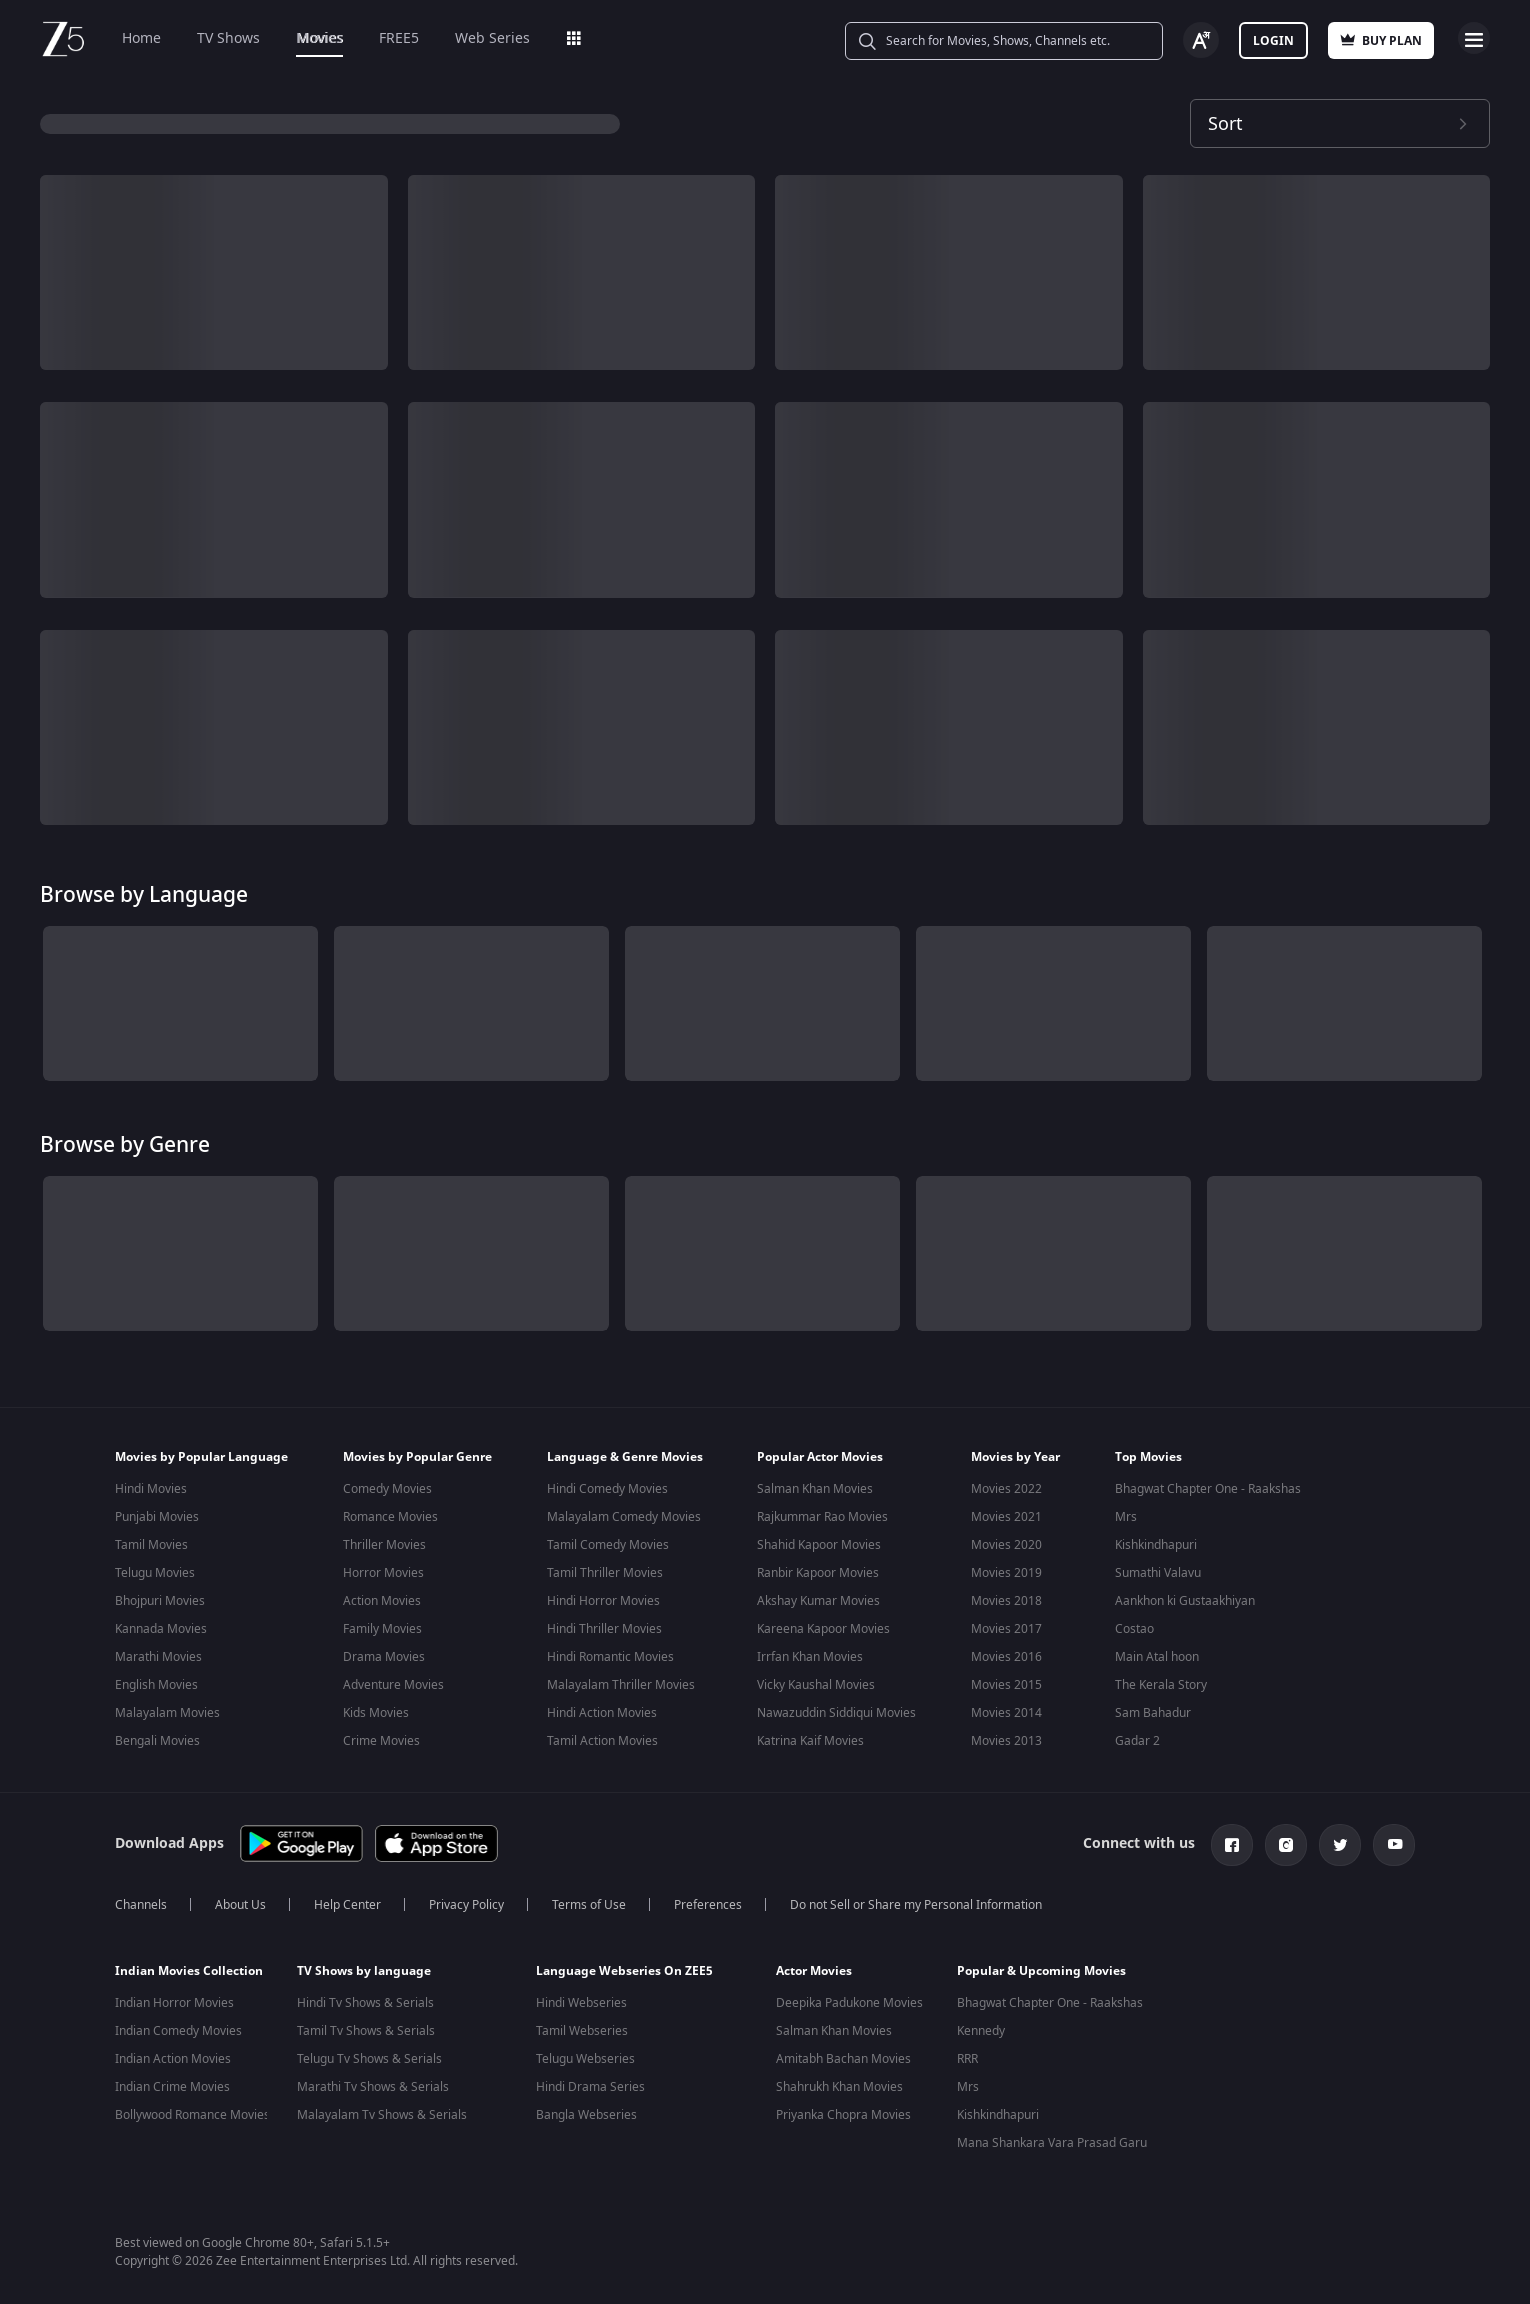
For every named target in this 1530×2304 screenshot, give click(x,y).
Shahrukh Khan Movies (839, 2083)
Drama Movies (384, 1657)
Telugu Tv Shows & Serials (369, 2055)
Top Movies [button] (1148, 1457)
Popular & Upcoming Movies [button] (1041, 1967)
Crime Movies (381, 1741)
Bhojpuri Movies (160, 1601)
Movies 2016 (1006, 1657)
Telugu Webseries (585, 2055)
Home (141, 38)
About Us (240, 1901)
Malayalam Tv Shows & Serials (382, 2111)
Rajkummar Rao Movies (822, 1517)
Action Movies (382, 1601)
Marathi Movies (158, 1657)
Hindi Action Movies (602, 1713)
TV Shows (228, 38)
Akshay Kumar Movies (818, 1601)
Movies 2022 (1006, 1489)
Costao (1134, 1629)
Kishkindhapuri (1156, 1545)
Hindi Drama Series (590, 2083)
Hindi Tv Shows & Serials (365, 1999)
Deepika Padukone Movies (849, 1999)
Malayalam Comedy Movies (624, 1517)
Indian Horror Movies (174, 1999)
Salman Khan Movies (815, 1489)
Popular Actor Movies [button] (820, 1457)
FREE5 (399, 38)
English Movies (156, 1685)
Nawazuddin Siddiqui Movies (836, 1713)
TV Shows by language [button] (364, 1967)
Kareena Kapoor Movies (823, 1629)
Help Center (347, 1901)
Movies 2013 (1006, 1741)
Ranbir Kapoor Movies (818, 1573)
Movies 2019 (1006, 1573)
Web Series (492, 38)
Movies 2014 (1006, 1713)
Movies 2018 (1006, 1601)
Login (1273, 41)
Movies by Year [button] (1015, 1457)
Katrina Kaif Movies (810, 1741)
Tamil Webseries (582, 2027)
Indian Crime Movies (172, 2083)
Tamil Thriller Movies (605, 1573)
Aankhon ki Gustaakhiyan (1185, 1601)
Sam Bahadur (1153, 1713)
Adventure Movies (393, 1685)
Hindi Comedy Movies (607, 1489)
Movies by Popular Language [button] (201, 1457)
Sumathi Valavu (1158, 1573)
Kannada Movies (161, 1629)
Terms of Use (589, 1901)
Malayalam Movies (167, 1713)
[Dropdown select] (1340, 123)
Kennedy (981, 2027)
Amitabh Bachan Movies (843, 2055)
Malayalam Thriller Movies (621, 1685)
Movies (319, 38)
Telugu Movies (155, 1573)
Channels (141, 1901)
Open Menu (1474, 38)
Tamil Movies (151, 1545)
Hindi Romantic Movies (610, 1657)
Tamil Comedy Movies (608, 1545)
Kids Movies (376, 1713)
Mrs (1126, 1517)
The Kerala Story (1161, 1685)
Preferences (708, 1901)
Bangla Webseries (586, 2111)
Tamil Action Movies (602, 1741)
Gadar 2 (1137, 1741)
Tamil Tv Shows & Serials (366, 2027)
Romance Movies (390, 1517)
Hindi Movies (151, 1489)
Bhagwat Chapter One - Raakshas (1208, 1489)
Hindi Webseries (581, 1999)
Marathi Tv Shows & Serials (373, 2083)
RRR (967, 2055)
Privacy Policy (466, 1901)
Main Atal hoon (1157, 1657)
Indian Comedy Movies (178, 2027)
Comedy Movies (387, 1489)
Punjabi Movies (157, 1517)
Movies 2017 (1006, 1629)
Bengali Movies (157, 1741)
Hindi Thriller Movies (604, 1629)
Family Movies (382, 1629)
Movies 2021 (1006, 1517)
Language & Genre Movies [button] (625, 1457)
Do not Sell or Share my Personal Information (916, 1901)
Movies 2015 (1006, 1685)
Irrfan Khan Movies (810, 1657)
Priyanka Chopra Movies (843, 2111)
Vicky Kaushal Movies (816, 1685)
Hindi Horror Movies (603, 1601)
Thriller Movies (384, 1545)
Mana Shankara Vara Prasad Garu (1052, 2139)
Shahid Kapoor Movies (819, 1545)
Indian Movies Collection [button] (189, 1967)
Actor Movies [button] (814, 1967)
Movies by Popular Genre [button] (417, 1457)
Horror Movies (383, 1573)
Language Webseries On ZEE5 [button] (624, 1967)
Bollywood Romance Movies (192, 2111)
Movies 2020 (1006, 1545)
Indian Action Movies (173, 2055)
